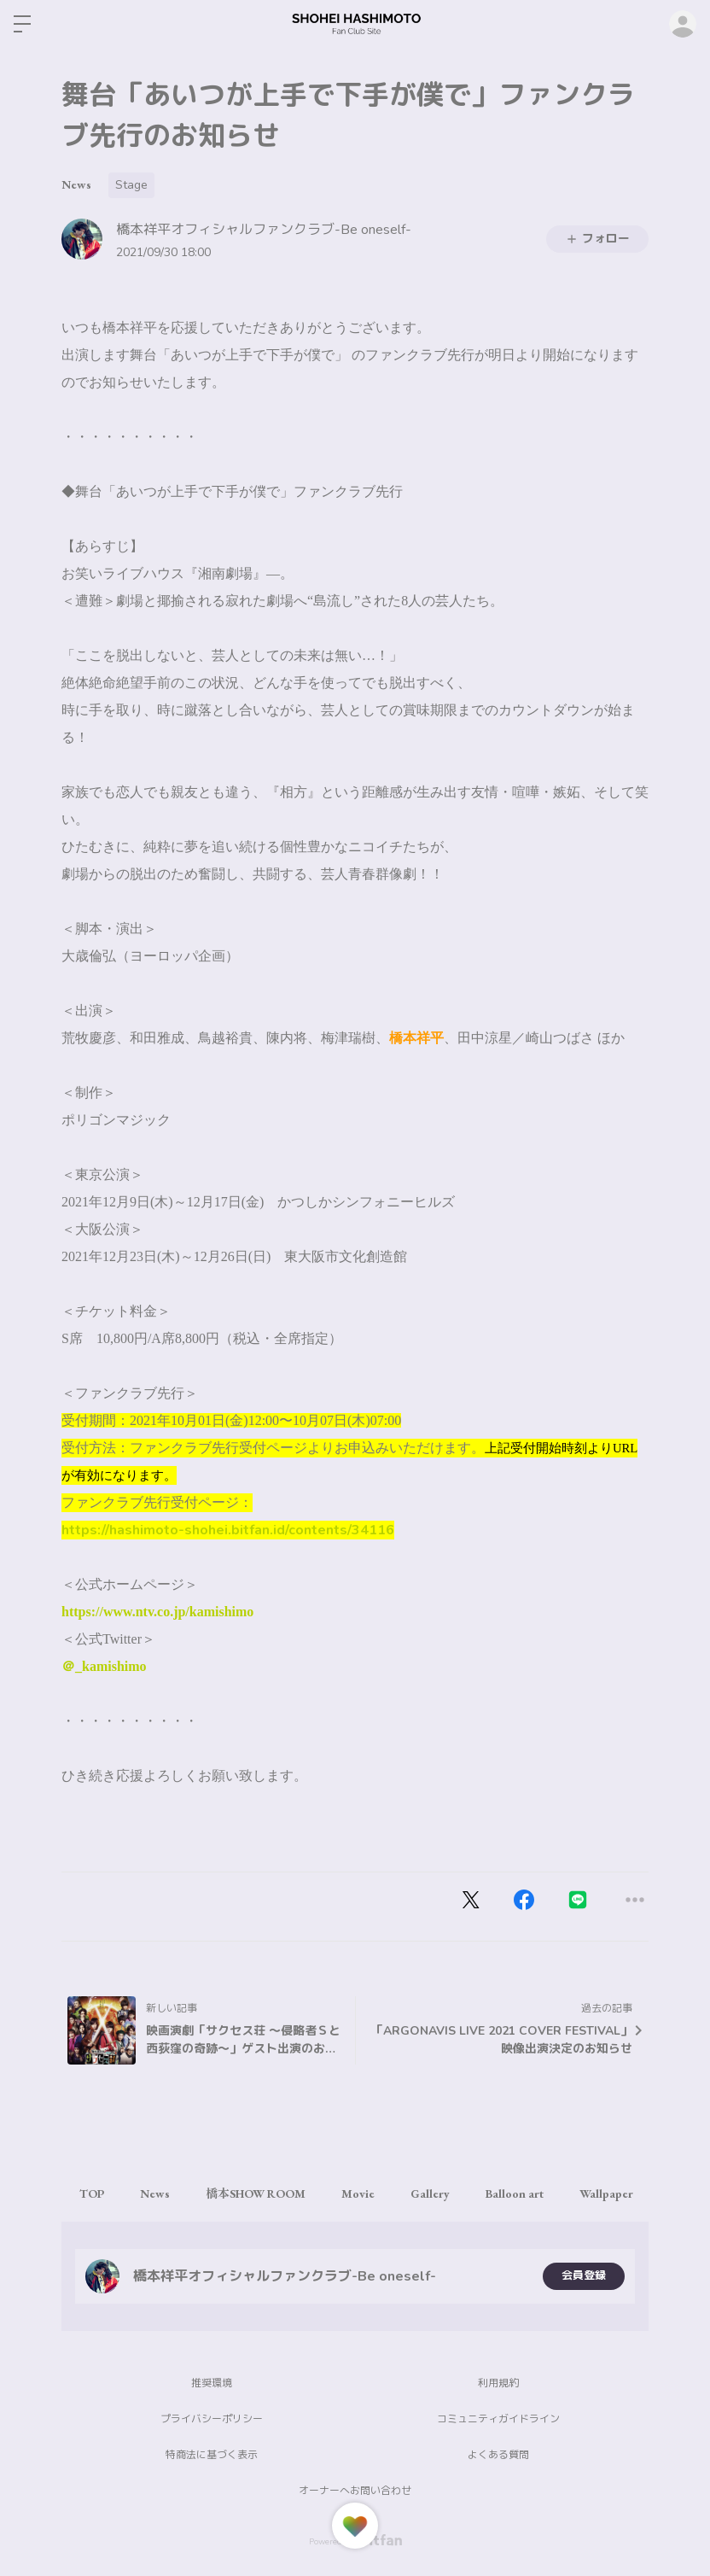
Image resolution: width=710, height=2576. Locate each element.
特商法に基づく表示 (212, 2455)
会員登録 (584, 2276)
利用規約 (498, 2383)
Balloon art (552, 2193)
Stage (131, 185)
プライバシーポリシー (211, 2419)
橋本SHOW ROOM (273, 2193)
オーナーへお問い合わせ (355, 2490)
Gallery (460, 2193)
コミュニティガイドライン (498, 2419)
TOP (95, 2193)
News (76, 184)
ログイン (682, 24)
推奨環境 (211, 2383)
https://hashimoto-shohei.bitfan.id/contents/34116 (227, 1530)
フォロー (597, 239)
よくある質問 (498, 2455)
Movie (382, 2193)
